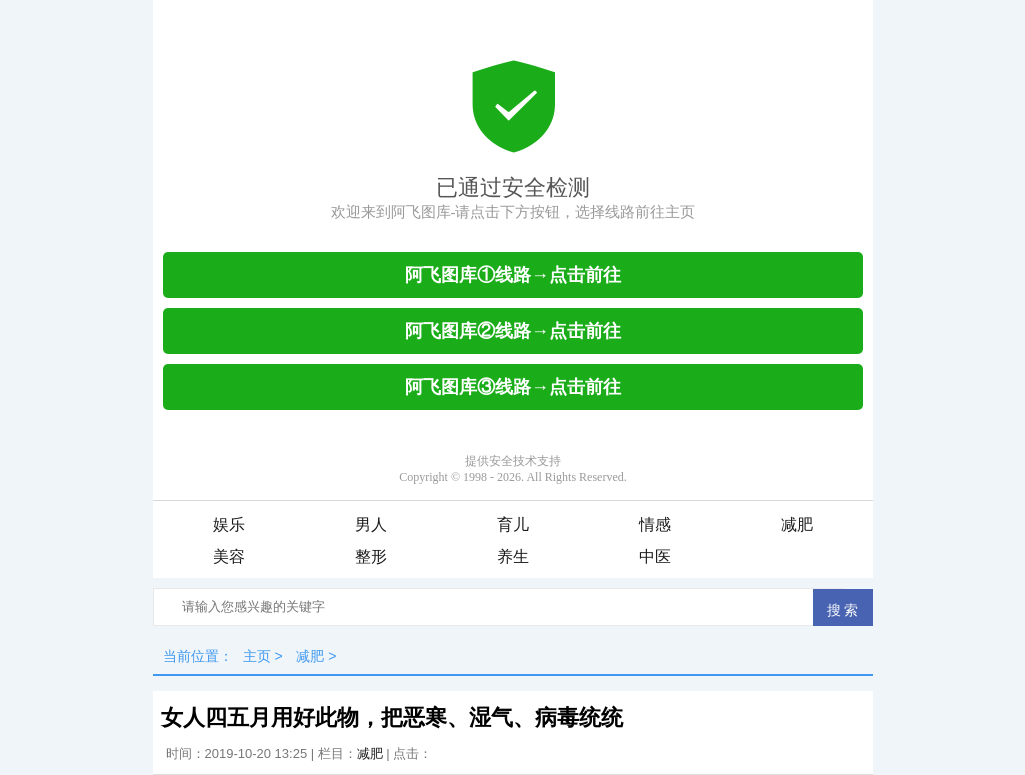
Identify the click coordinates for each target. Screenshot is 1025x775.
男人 (371, 524)
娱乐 (229, 524)
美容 (229, 556)
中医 (655, 556)
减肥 (797, 524)
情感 (655, 524)
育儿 (513, 524)
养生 (513, 556)
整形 (371, 556)
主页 (257, 656)
